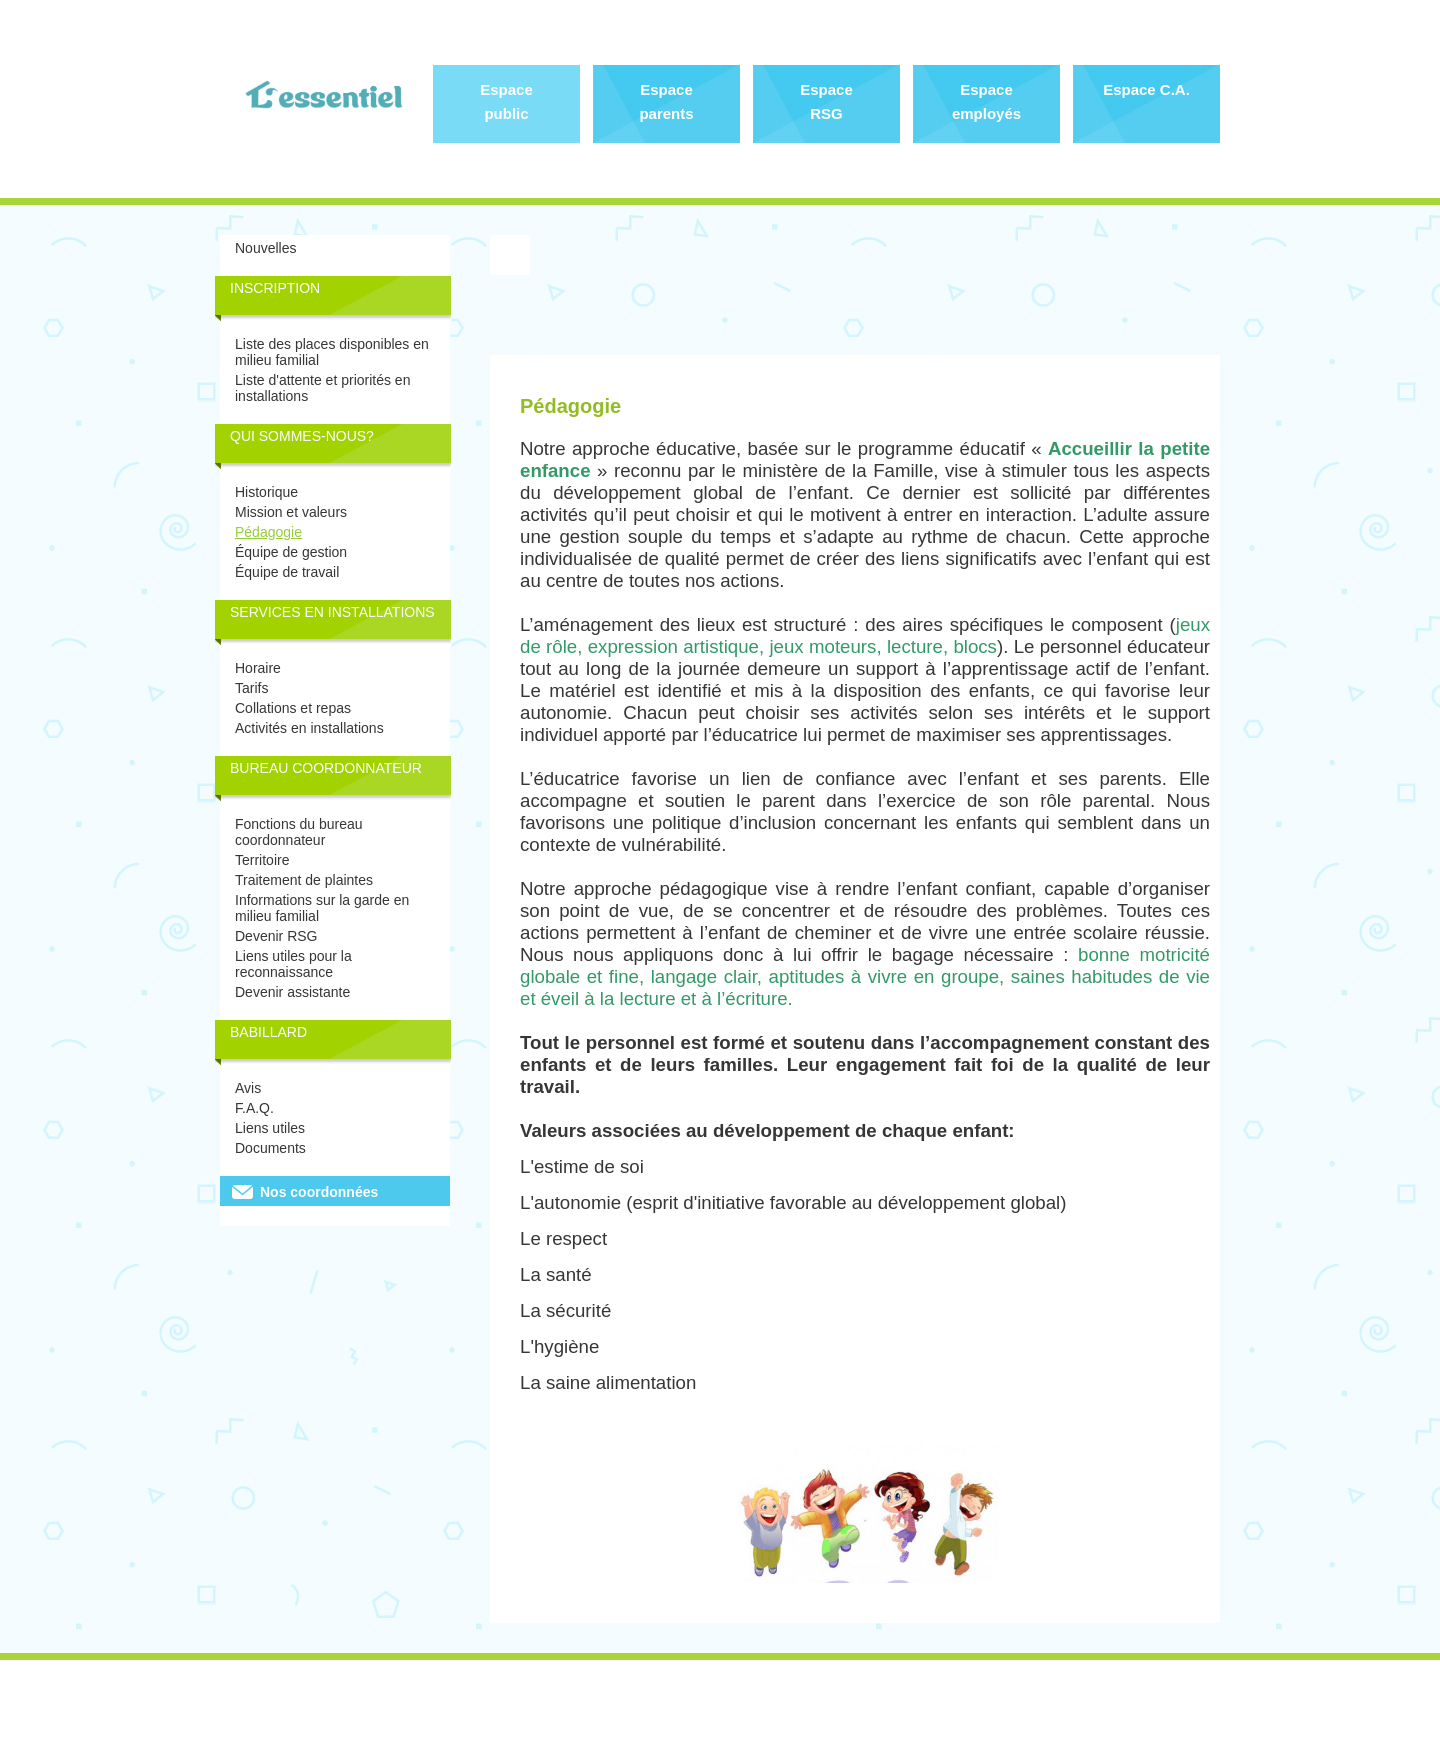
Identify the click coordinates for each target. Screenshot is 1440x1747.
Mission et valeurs (291, 512)
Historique (266, 492)
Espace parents (666, 101)
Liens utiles (270, 1128)
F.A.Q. (254, 1108)
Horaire (258, 668)
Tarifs (251, 688)
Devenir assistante (292, 992)
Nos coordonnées (319, 1192)
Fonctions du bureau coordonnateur (299, 832)
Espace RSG (826, 101)
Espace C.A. (1146, 89)
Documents (270, 1148)
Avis (248, 1088)
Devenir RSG (276, 936)
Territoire (262, 860)
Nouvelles (265, 248)
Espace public (506, 101)
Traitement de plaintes (304, 880)
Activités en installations (309, 728)
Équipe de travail (287, 572)
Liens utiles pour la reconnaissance (293, 964)
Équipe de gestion (291, 552)
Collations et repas (293, 708)
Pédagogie (268, 532)
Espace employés (986, 101)
